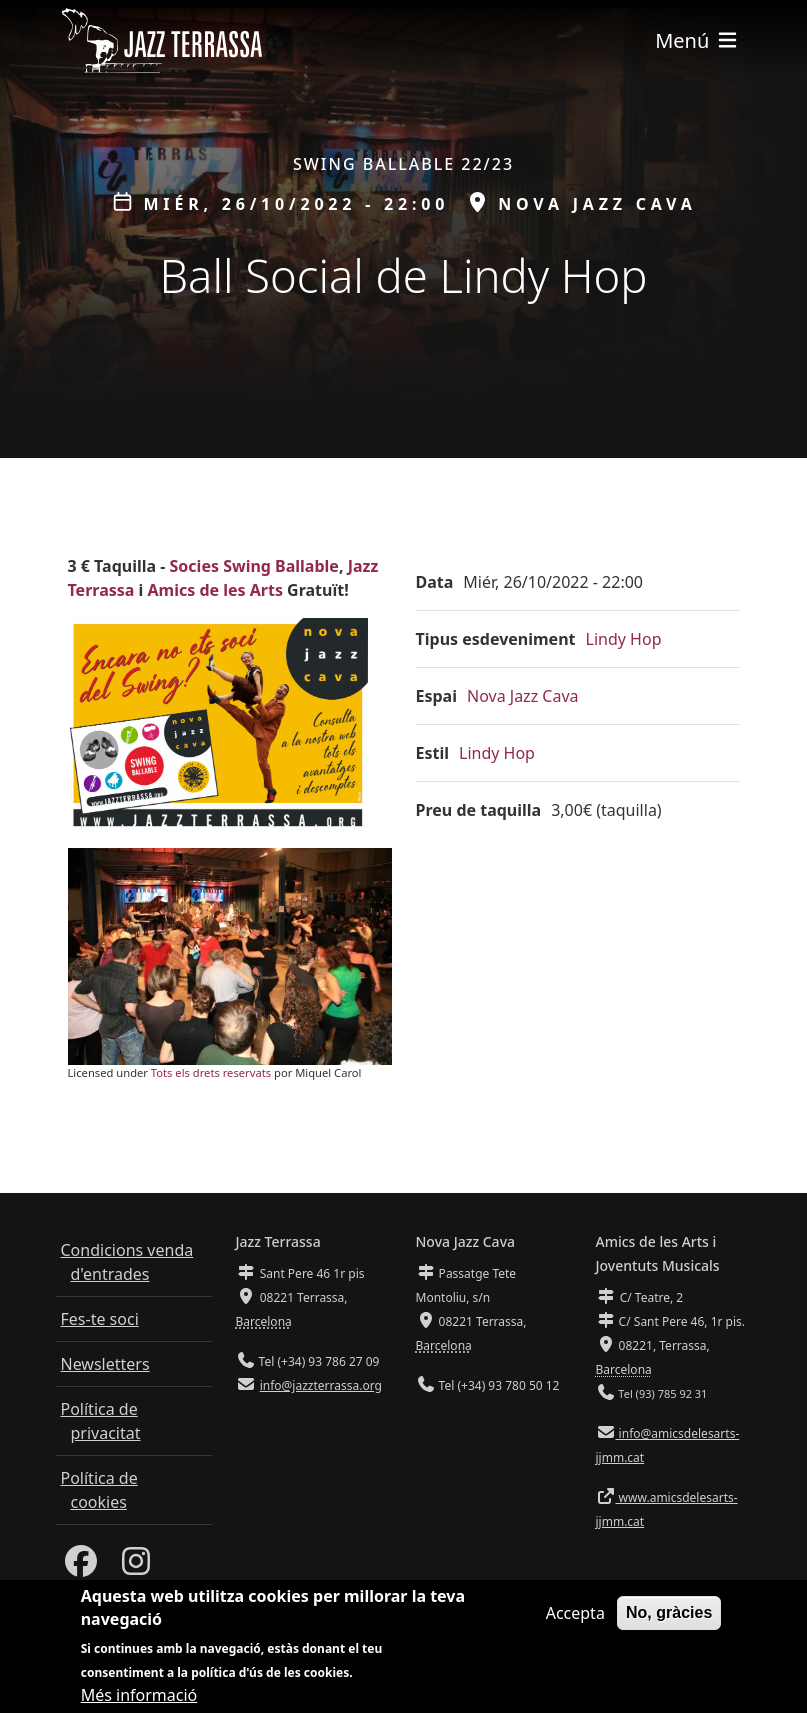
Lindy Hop (624, 639)
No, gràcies (669, 1614)
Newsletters (105, 1364)
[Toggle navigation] (697, 40)
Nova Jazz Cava (523, 696)
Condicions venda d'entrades (127, 1262)
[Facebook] (81, 1567)
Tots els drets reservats (211, 1072)
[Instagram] (136, 1567)
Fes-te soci (100, 1319)
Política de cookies (99, 1490)
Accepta (575, 1615)
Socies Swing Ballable (254, 566)
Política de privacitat (101, 1421)
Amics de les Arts (215, 590)
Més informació (139, 1697)
